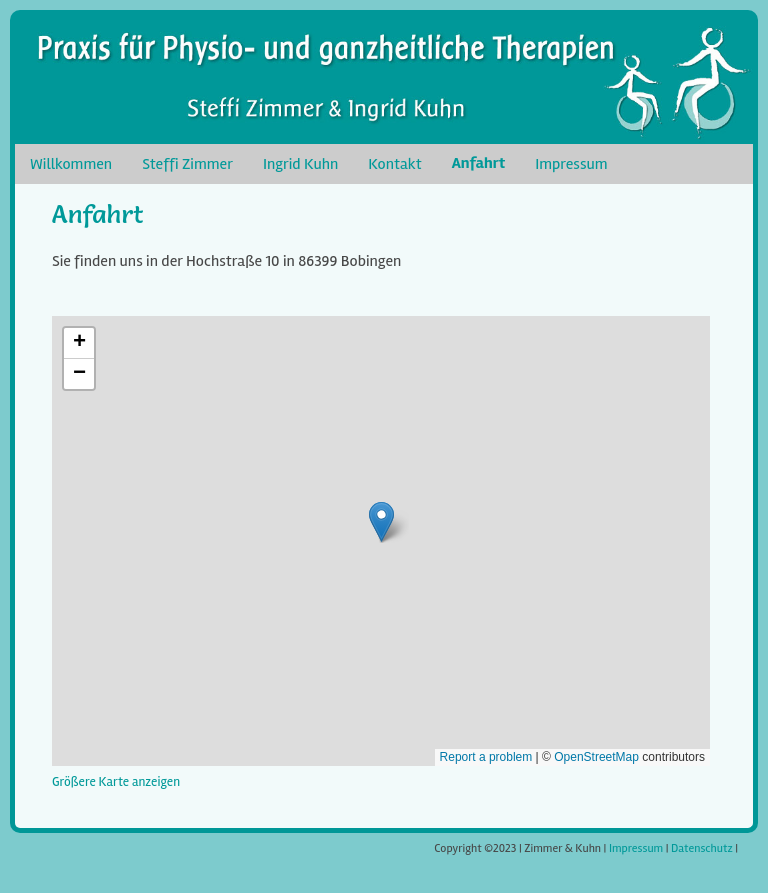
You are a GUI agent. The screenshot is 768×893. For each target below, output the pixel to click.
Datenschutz (702, 848)
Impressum (636, 848)
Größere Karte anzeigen (116, 782)
